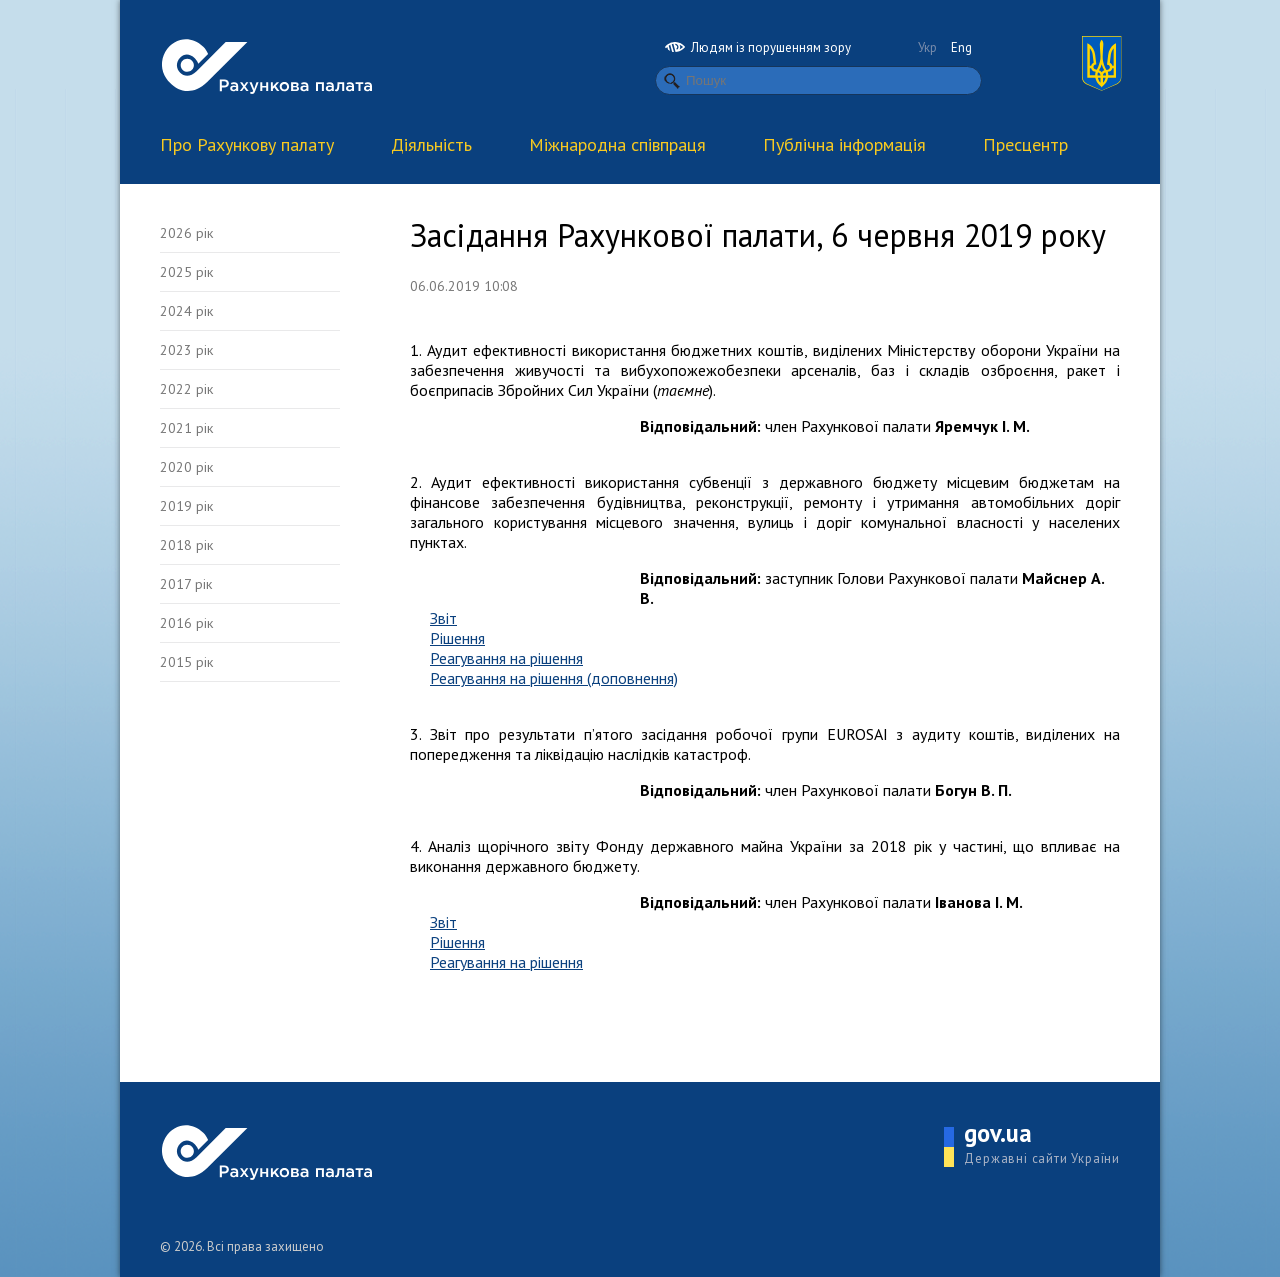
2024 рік (186, 311)
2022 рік (186, 389)
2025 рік (186, 272)
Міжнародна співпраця (617, 144)
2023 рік (186, 350)
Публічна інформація (844, 144)
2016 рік (186, 623)
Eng (961, 47)
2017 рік (186, 584)
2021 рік (186, 428)
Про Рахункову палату (247, 144)
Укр (927, 47)
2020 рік (186, 467)
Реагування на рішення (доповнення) (554, 678)
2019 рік (186, 506)
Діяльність (431, 144)
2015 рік (186, 662)
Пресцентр (1025, 144)
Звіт (443, 618)
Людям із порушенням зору (758, 47)
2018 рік (186, 545)
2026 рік (186, 233)
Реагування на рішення (506, 658)
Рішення (457, 638)
